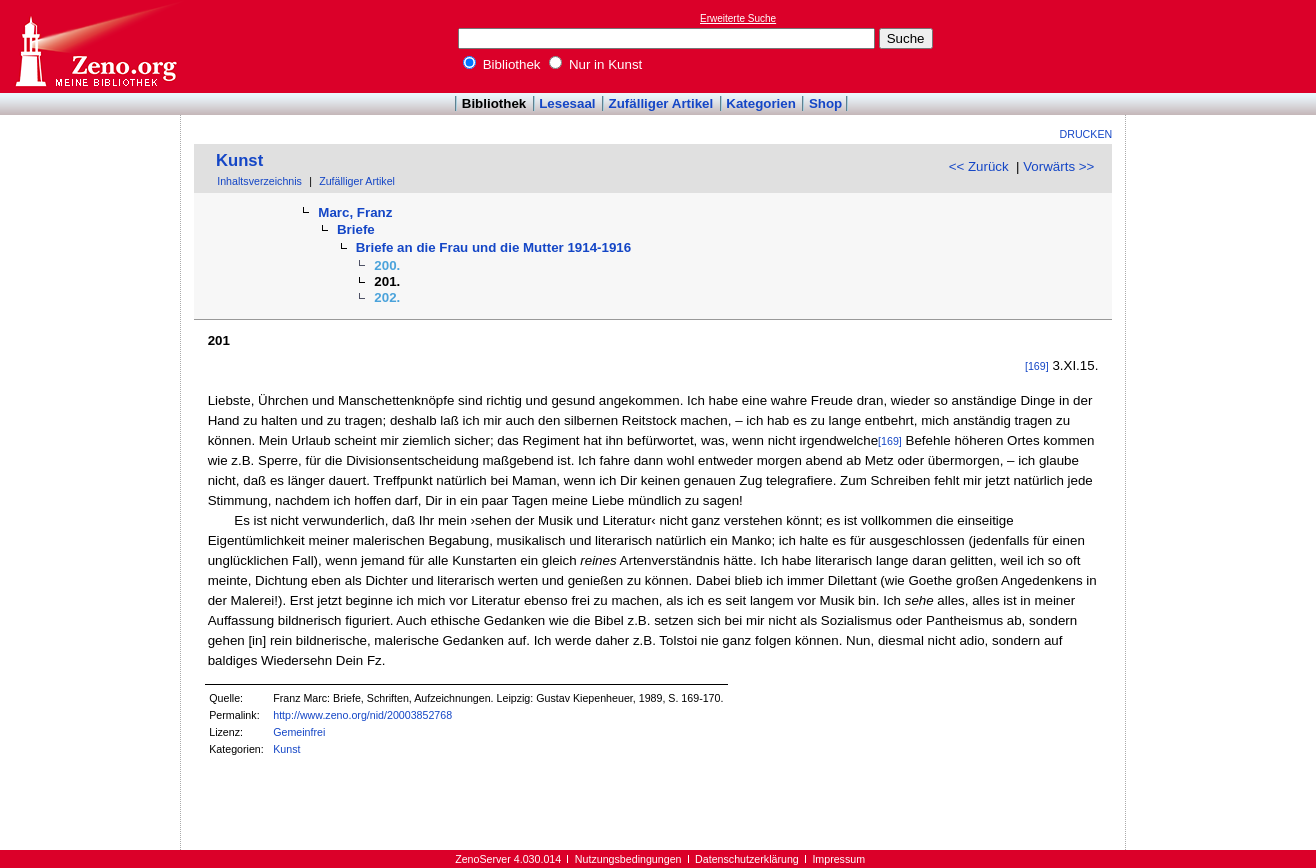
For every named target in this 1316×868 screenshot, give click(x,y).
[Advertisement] (1224, 46)
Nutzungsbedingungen (628, 859)
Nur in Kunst (595, 64)
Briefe (356, 229)
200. (387, 265)
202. (387, 297)
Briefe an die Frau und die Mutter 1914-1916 (494, 247)
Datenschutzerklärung (747, 859)
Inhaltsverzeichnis (259, 181)
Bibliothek (502, 64)
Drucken (1086, 134)
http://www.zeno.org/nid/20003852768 (362, 715)
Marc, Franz (355, 212)
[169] (1037, 366)
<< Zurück (979, 166)
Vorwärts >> (1058, 166)
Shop (825, 103)
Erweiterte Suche (738, 18)
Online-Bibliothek (95, 46)
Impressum (838, 859)
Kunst (239, 160)
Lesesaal (567, 103)
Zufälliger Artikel (661, 103)
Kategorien (761, 103)
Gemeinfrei (299, 732)
